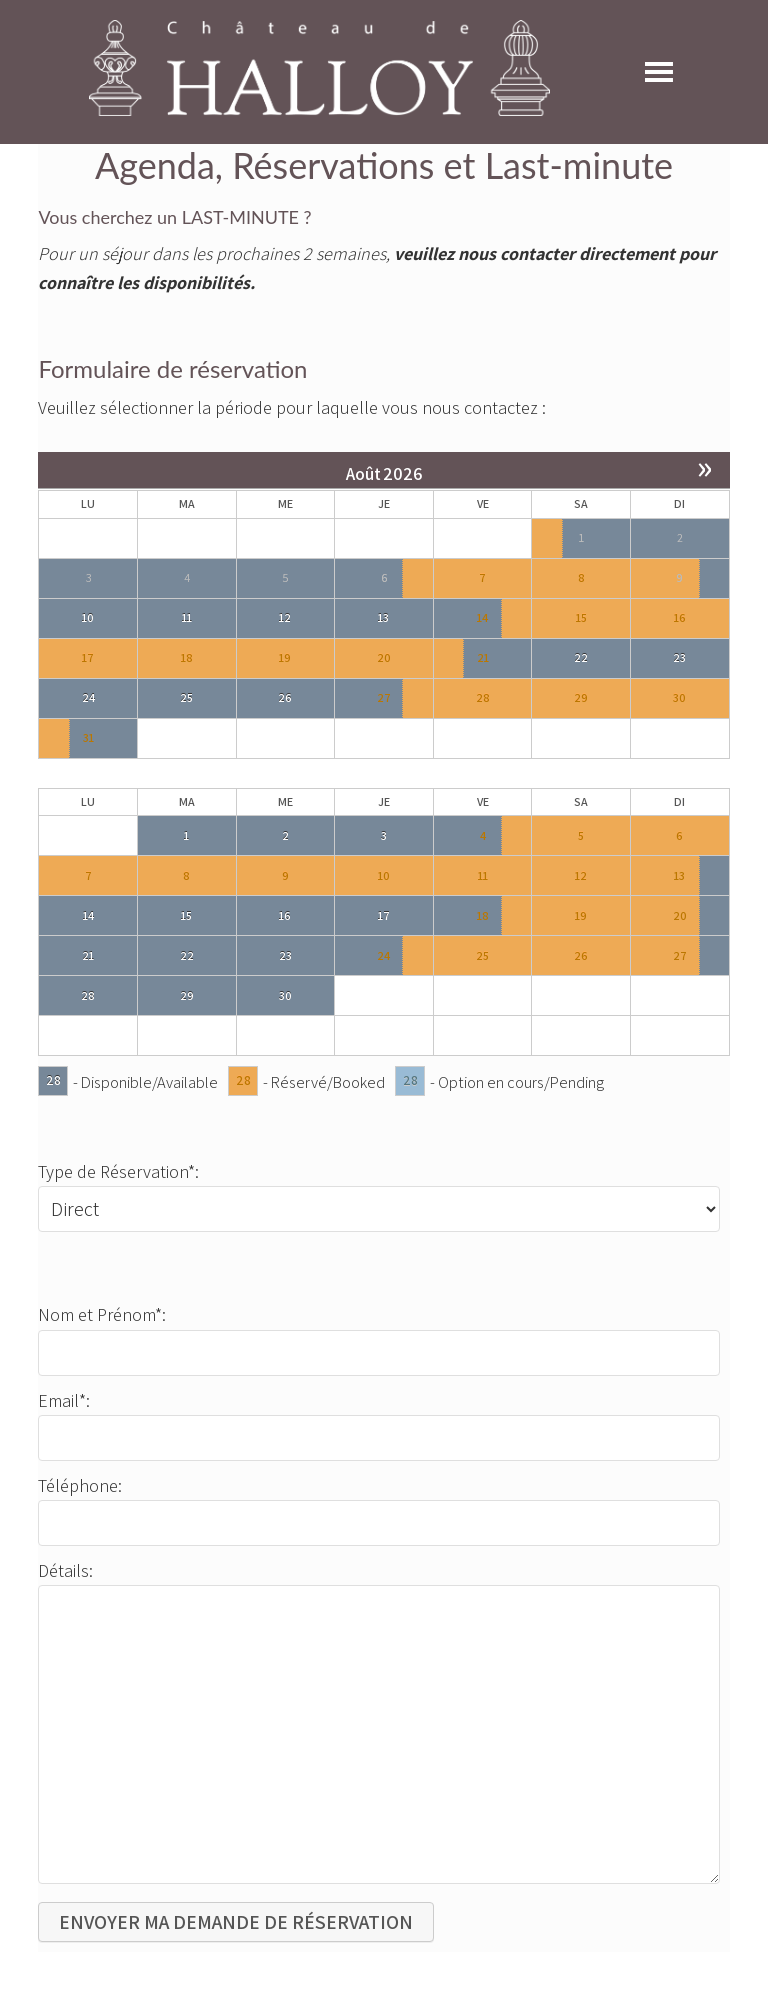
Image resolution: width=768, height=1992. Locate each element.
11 (187, 617)
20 (680, 915)
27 (384, 697)
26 (285, 697)
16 (285, 915)
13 (383, 617)
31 (88, 737)
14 (482, 617)
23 (679, 657)
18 (483, 915)
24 (88, 697)
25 (186, 697)
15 (186, 915)
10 (88, 617)
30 (285, 995)
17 (384, 915)
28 (88, 995)
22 (581, 657)
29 (187, 995)
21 (483, 657)
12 (285, 617)
